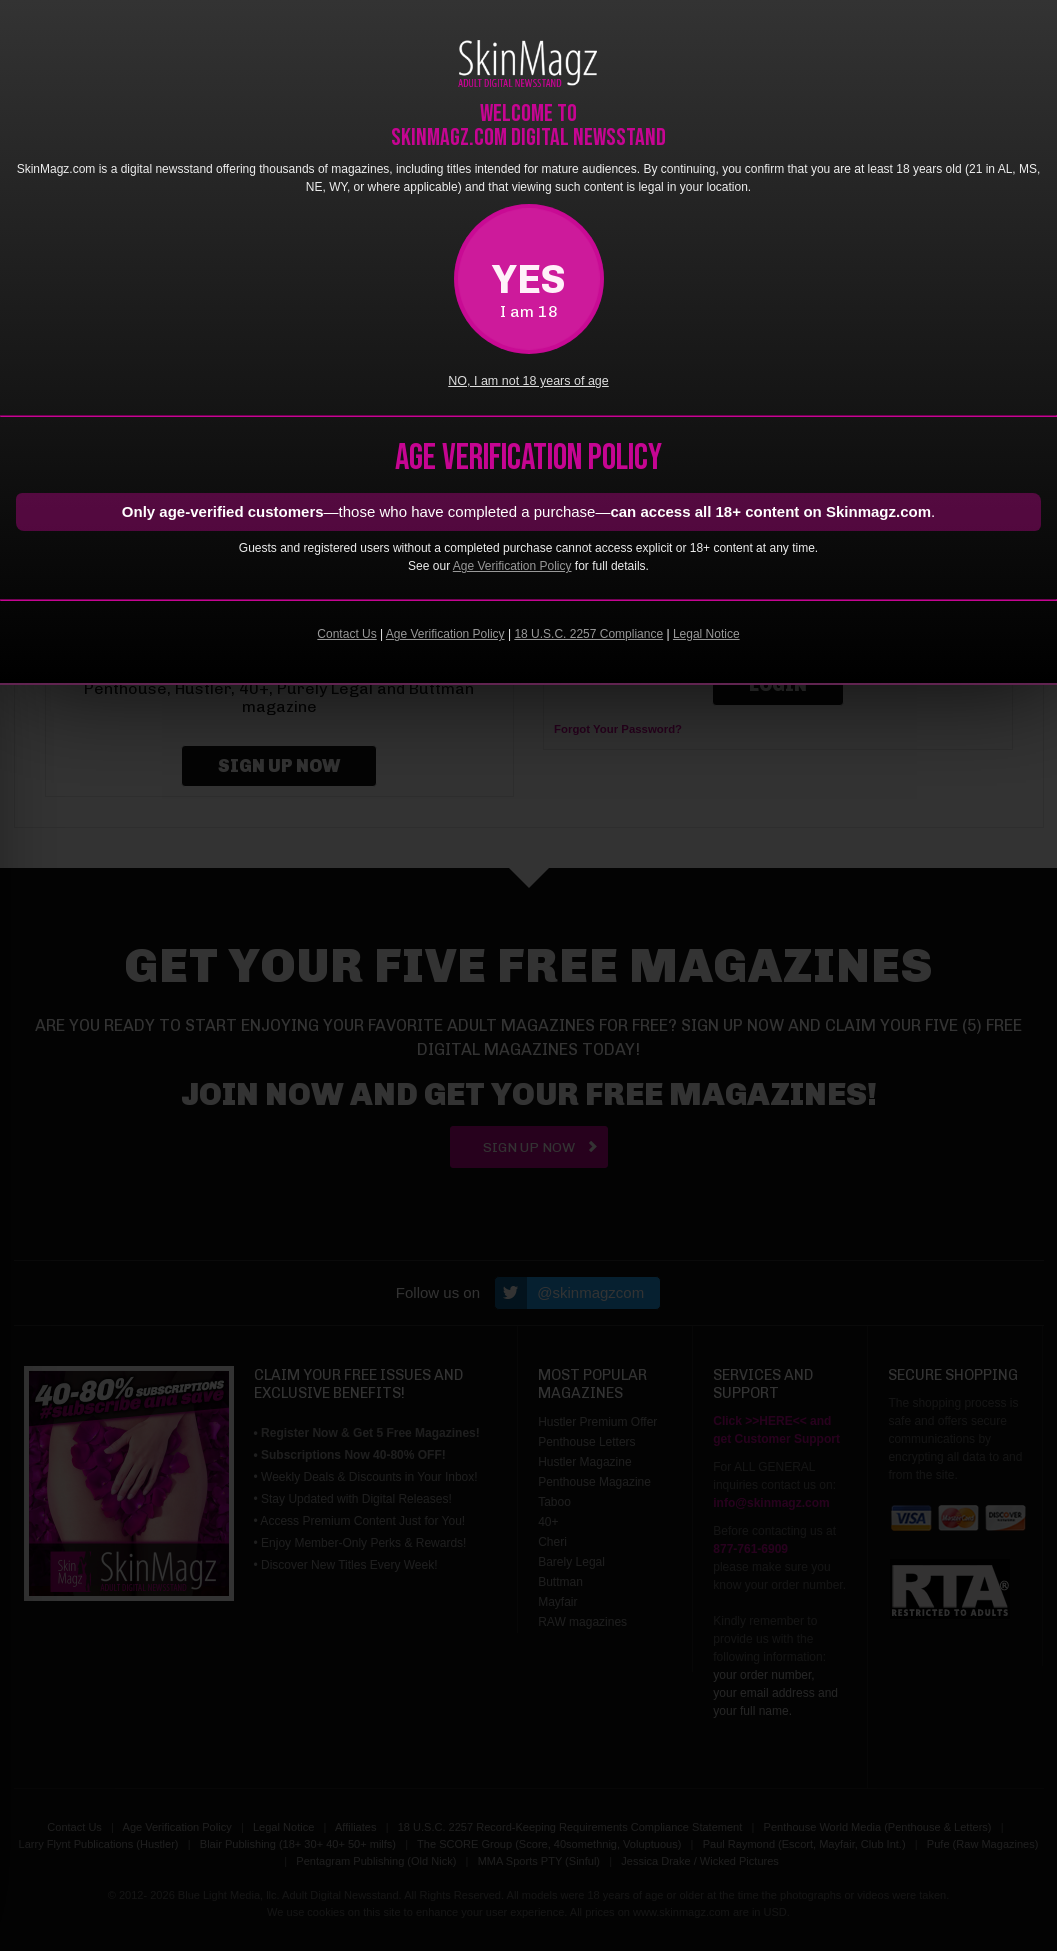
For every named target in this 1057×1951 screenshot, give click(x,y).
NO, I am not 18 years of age (528, 381)
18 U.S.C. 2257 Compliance (588, 634)
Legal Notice (706, 634)
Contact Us (346, 634)
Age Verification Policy (512, 566)
